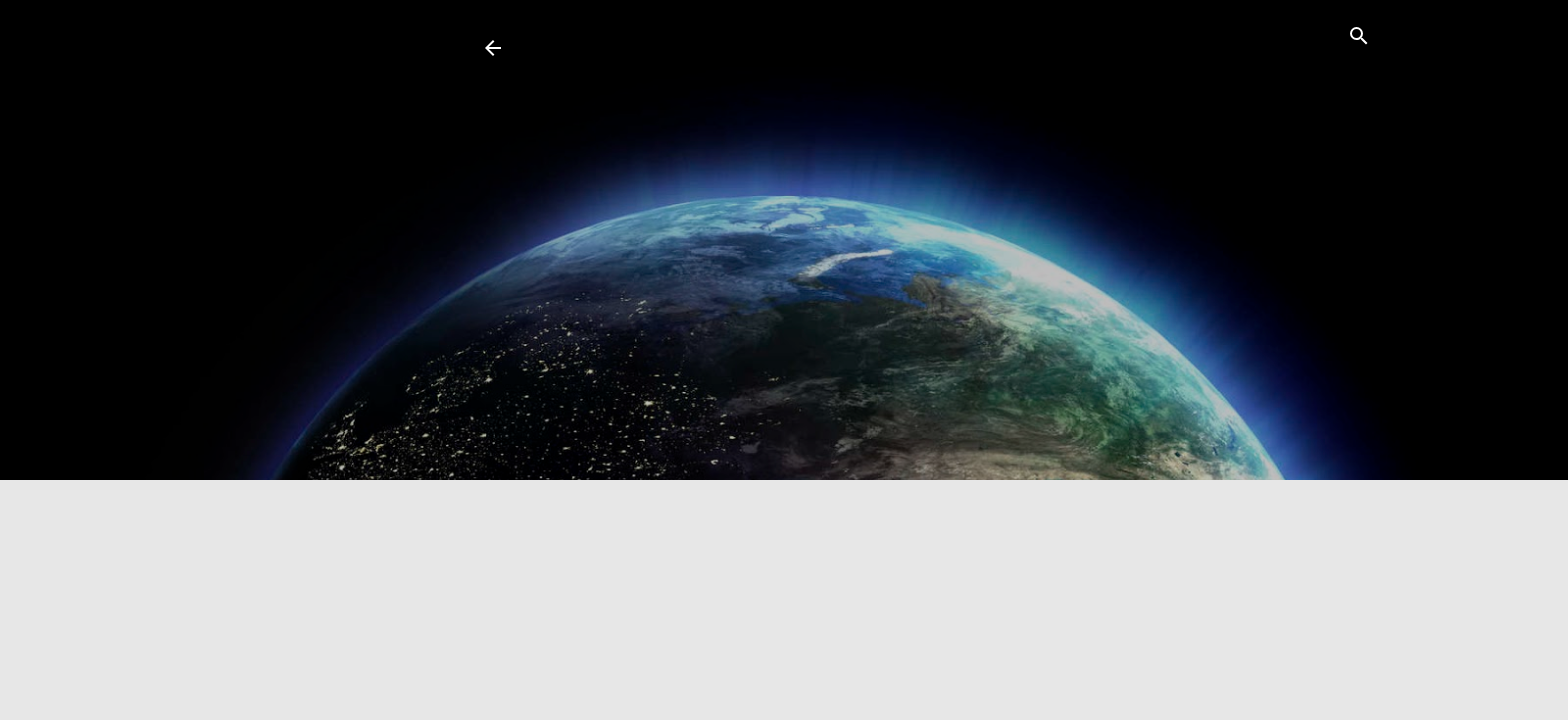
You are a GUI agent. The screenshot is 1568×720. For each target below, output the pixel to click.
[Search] (1359, 39)
